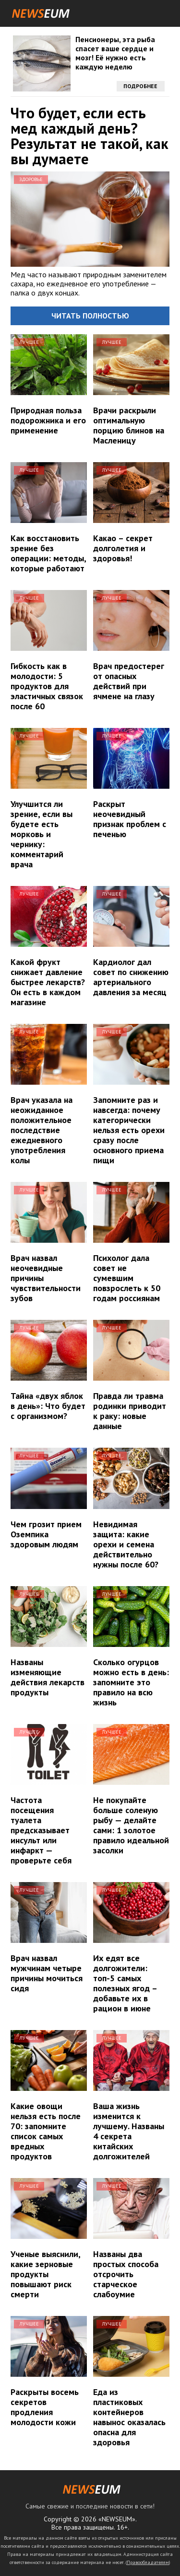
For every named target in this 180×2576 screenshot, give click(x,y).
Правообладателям (148, 2562)
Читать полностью (90, 315)
